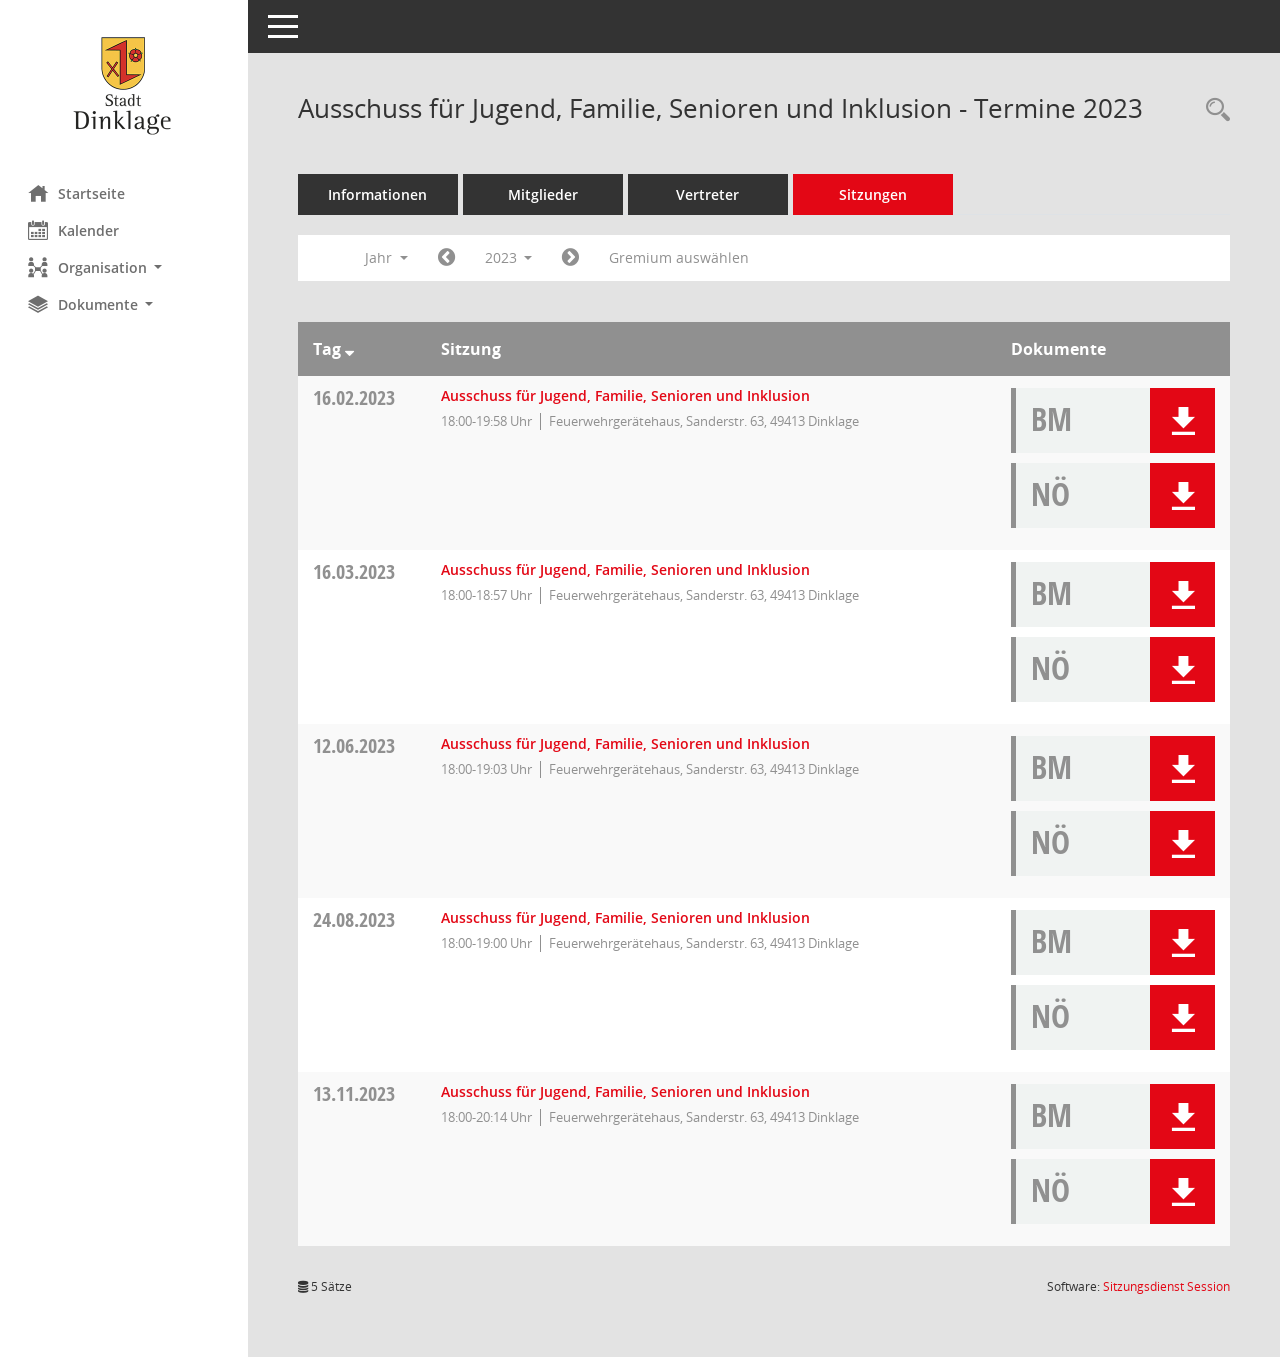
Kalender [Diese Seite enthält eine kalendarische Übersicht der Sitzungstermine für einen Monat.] (75, 230)
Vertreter (710, 194)
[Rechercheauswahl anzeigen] (1213, 110)
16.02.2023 (356, 397)
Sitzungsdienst (1166, 1286)
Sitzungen (875, 194)
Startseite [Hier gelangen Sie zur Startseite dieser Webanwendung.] (78, 193)
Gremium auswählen (682, 257)
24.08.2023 (356, 919)
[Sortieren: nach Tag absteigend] (351, 349)
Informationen (380, 194)
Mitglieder (545, 194)
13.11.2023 (356, 1093)
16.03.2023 (356, 571)
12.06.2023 (356, 745)
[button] (125, 267)
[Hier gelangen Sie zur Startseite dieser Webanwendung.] (125, 85)
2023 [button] (511, 257)
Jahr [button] (388, 257)
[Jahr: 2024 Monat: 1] (573, 258)
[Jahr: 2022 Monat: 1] (448, 258)
